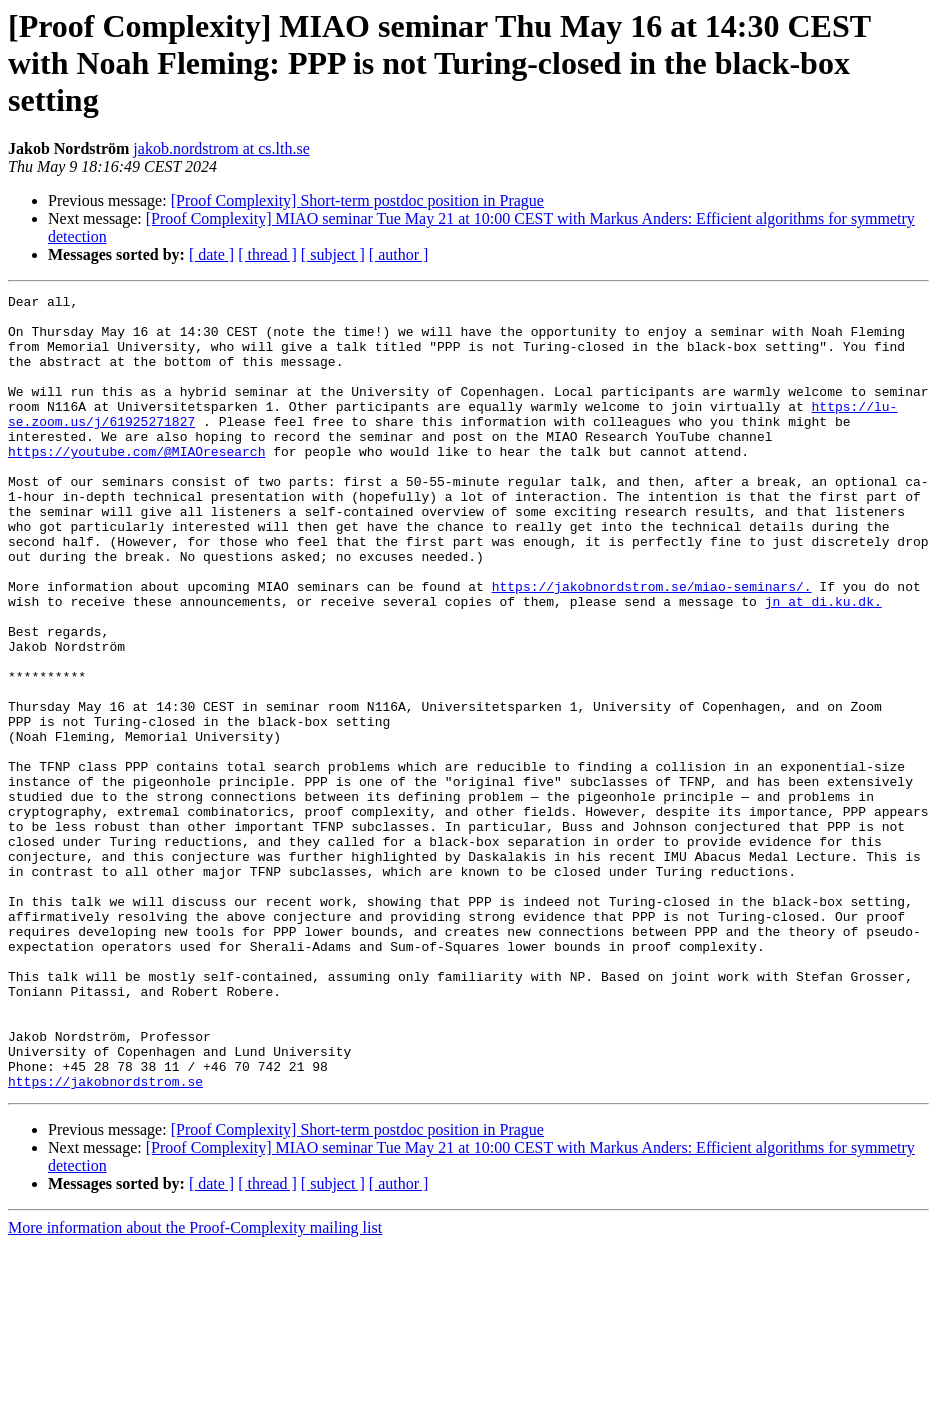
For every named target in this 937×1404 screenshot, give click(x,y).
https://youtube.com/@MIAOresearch (136, 484)
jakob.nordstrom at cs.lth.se (221, 148)
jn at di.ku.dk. (823, 664)
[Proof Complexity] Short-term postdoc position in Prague (357, 200)
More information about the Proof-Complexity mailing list (195, 1386)
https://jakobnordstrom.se (105, 1240)
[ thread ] (267, 254)
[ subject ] (333, 254)
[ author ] (399, 254)
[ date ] (211, 254)
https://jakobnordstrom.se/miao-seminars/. (652, 646)
